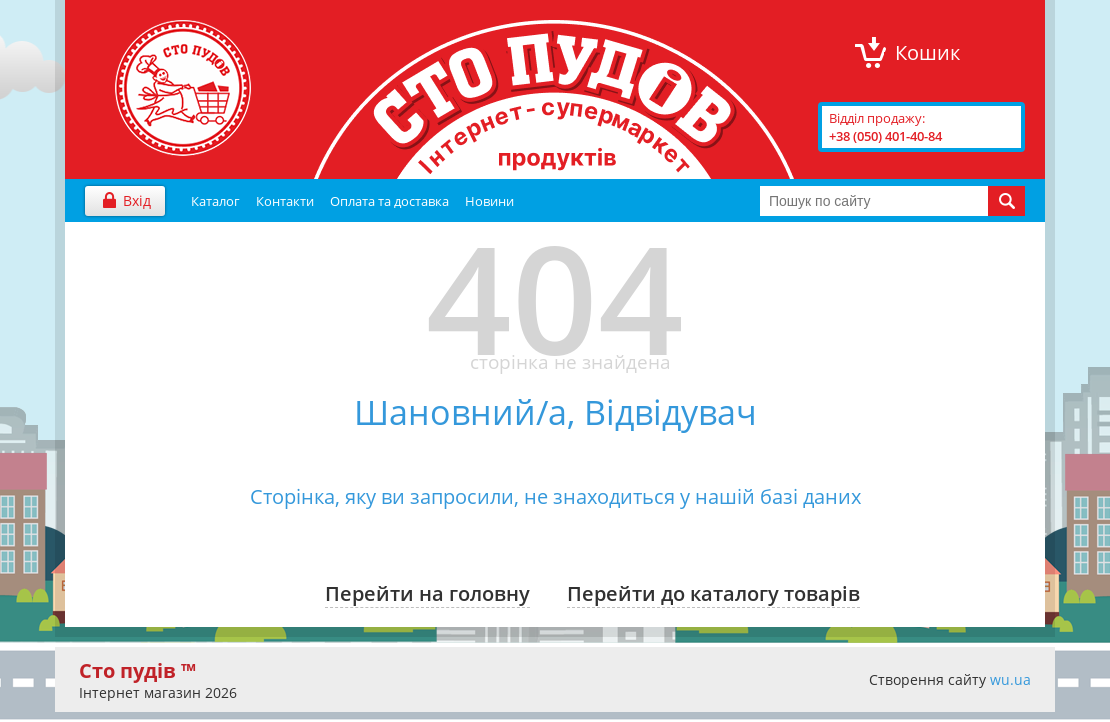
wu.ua (1010, 679)
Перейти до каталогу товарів (713, 593)
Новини (489, 201)
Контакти (285, 201)
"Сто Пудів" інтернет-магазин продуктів (183, 88)
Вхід (137, 200)
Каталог (215, 201)
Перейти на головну (427, 593)
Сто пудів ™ (137, 670)
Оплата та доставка (389, 201)
